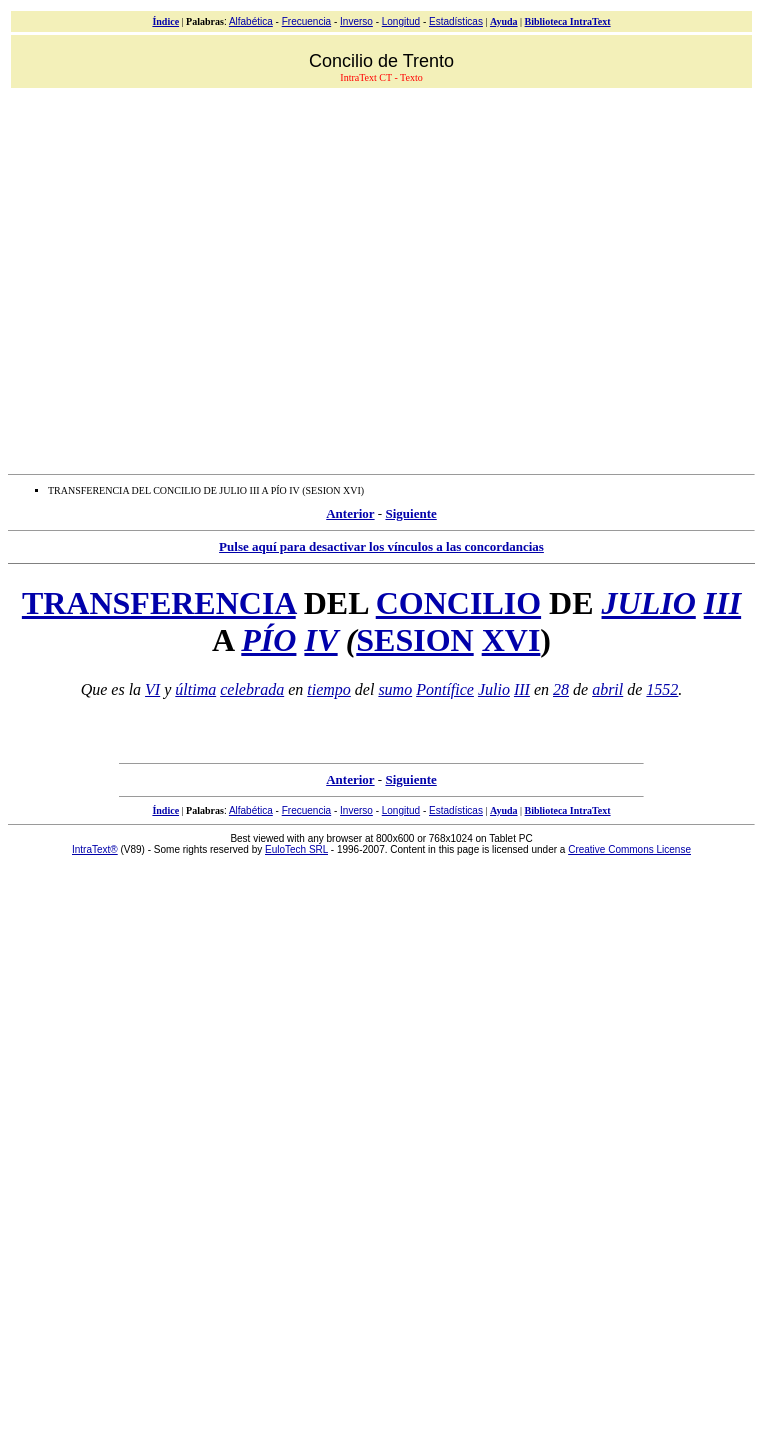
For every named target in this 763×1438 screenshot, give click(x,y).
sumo (395, 689)
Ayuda (504, 21)
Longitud (401, 21)
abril (607, 689)
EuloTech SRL (296, 849)
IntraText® (95, 849)
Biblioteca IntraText (568, 21)
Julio (494, 689)
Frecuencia (306, 21)
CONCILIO (458, 603)
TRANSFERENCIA (159, 603)
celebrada (252, 689)
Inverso (356, 21)
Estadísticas (456, 21)
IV (320, 640)
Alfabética (251, 21)
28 (561, 689)
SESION (414, 640)
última (195, 689)
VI (152, 689)
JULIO (649, 603)
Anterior (350, 513)
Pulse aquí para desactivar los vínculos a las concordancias (381, 546)
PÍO (268, 640)
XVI (511, 640)
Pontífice (445, 689)
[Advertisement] (187, 278)
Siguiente (410, 513)
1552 (662, 689)
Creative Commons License (629, 849)
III (722, 603)
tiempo (329, 689)
